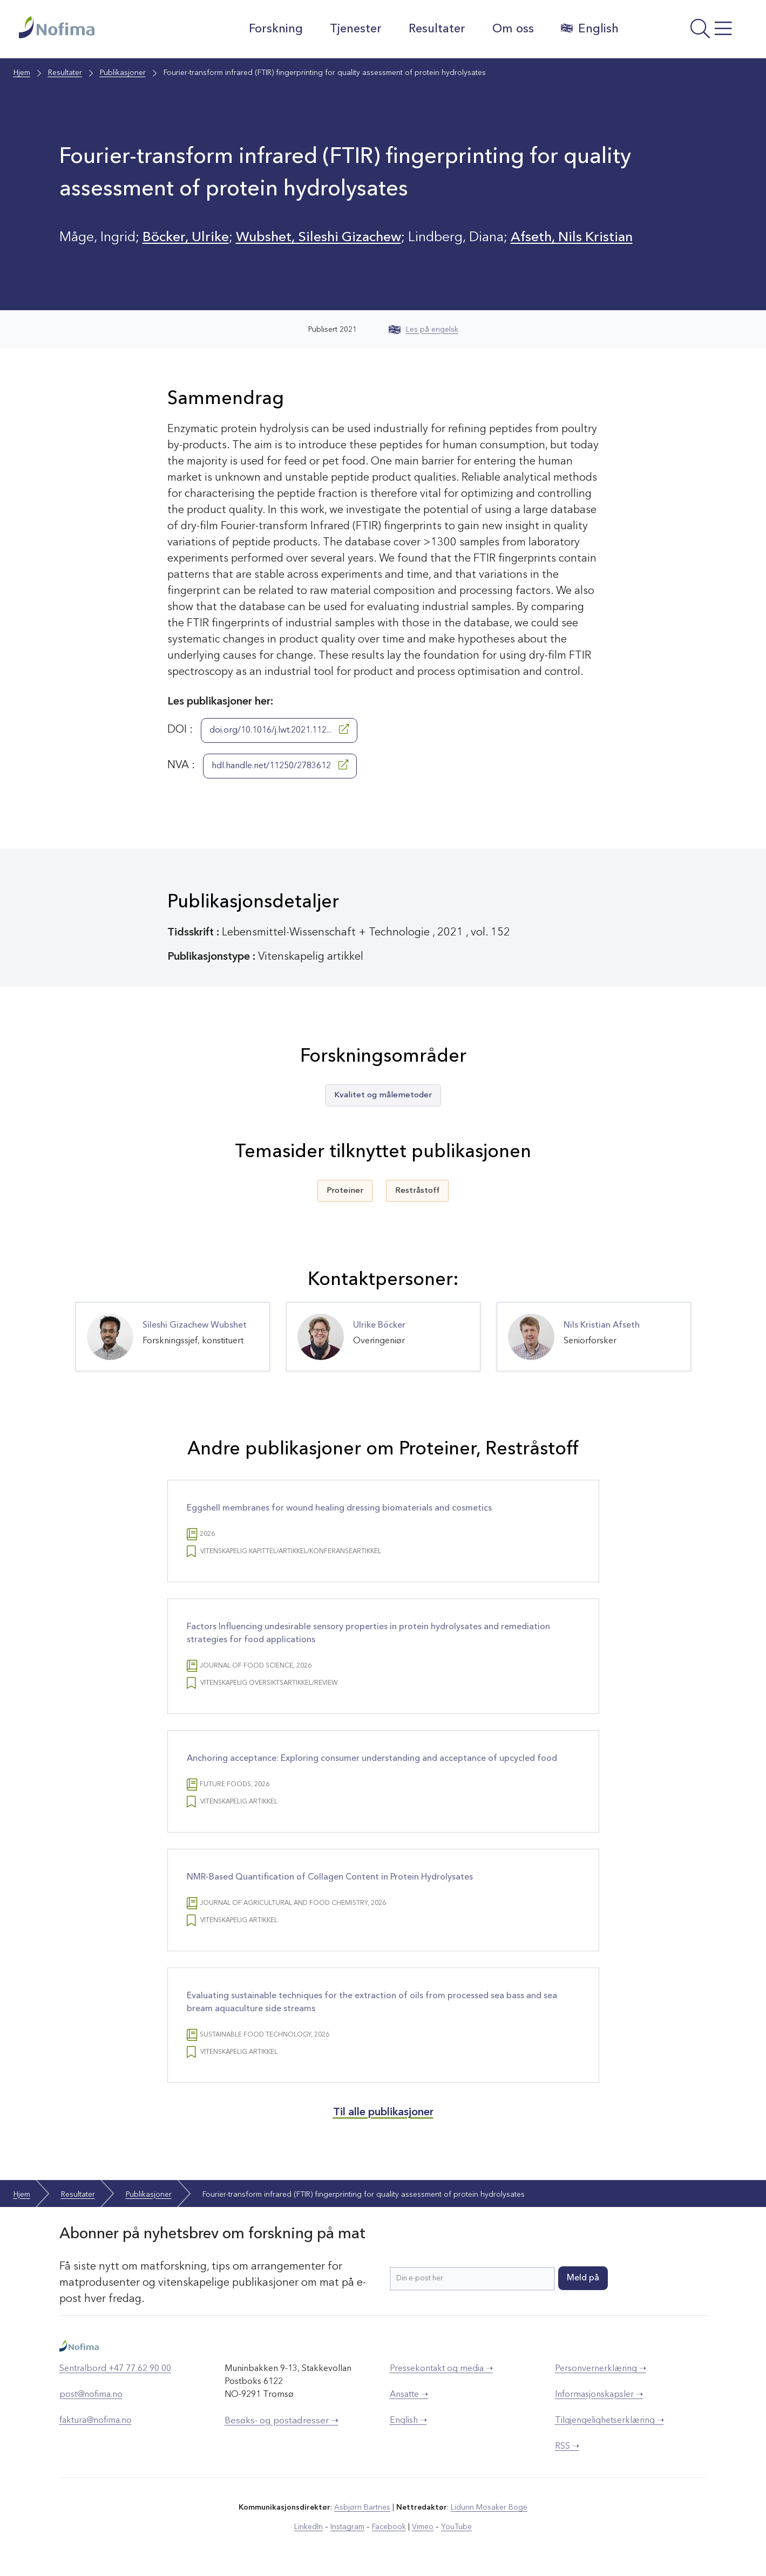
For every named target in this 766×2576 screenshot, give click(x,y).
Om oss (513, 29)
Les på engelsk (423, 329)
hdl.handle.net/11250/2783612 (280, 765)
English (590, 28)
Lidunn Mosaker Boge (489, 2507)
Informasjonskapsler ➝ (599, 2394)
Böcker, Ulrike (186, 237)
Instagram (347, 2527)
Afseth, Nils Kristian (572, 237)
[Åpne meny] (688, 31)
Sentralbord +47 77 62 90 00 (115, 2369)
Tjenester (356, 29)
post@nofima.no (91, 2394)
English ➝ (408, 2420)
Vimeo (422, 2527)
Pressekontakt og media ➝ (441, 2369)
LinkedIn (308, 2527)
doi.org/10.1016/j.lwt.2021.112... (279, 729)
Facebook (389, 2527)
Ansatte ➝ (409, 2394)
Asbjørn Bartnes (362, 2507)
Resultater (437, 29)
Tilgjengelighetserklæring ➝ (609, 2420)
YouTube (456, 2527)
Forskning (276, 29)
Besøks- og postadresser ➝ (281, 2420)
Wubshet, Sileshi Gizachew (318, 237)
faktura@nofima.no (95, 2420)
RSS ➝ (567, 2446)
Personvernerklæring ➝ (600, 2369)
